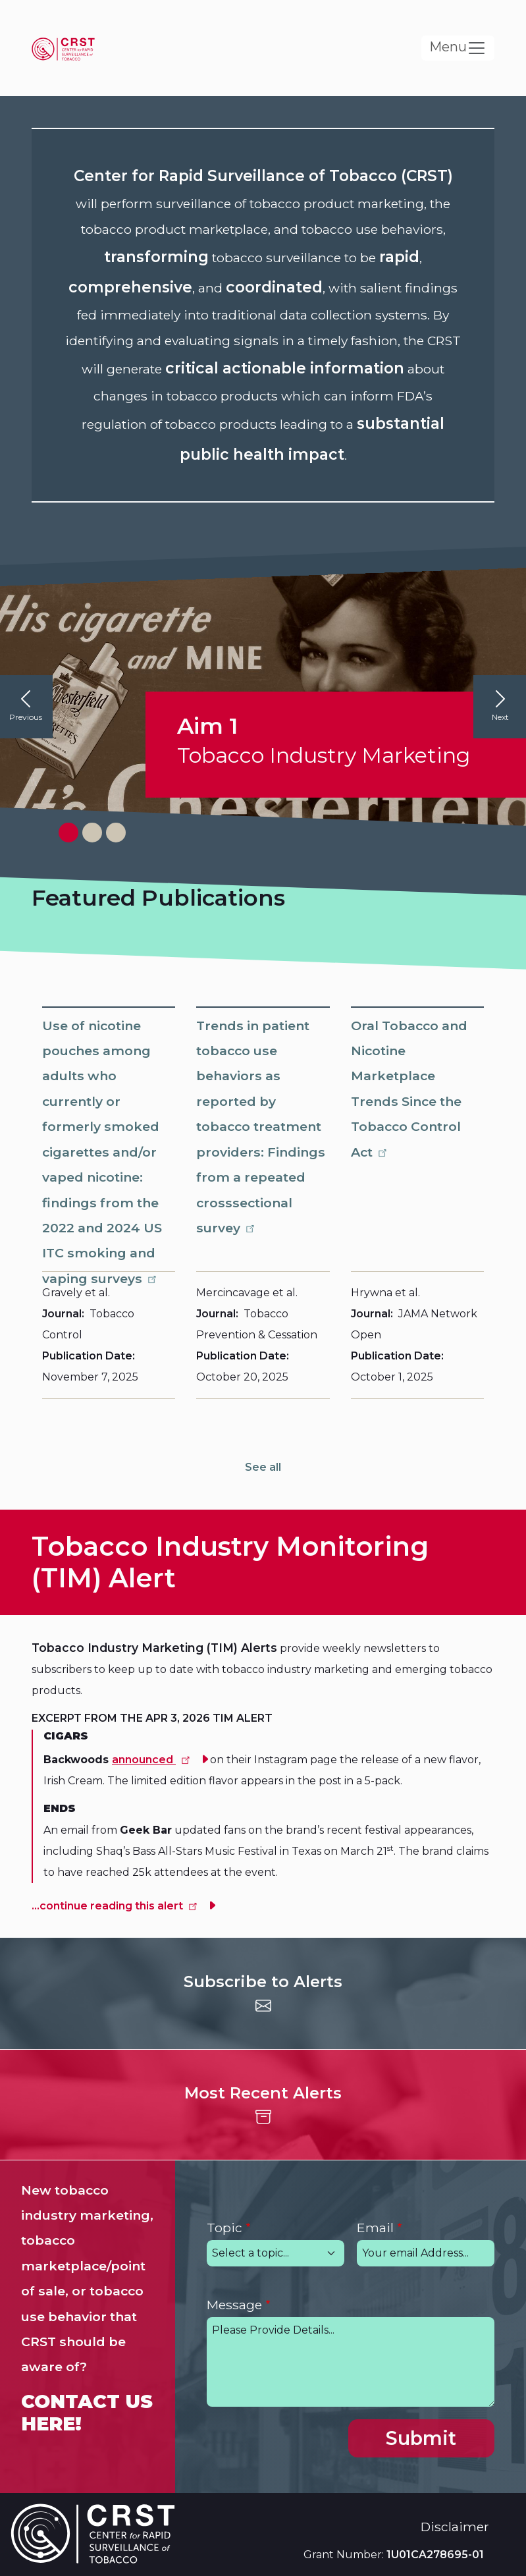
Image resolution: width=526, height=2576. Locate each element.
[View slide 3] (116, 832)
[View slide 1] (68, 832)
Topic (224, 2227)
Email (375, 2227)
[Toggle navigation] (457, 48)
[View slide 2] (92, 832)
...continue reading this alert (115, 1906)
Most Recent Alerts (263, 2092)
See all (263, 1467)
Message (234, 2305)
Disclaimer (455, 2527)
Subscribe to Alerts (263, 1981)
